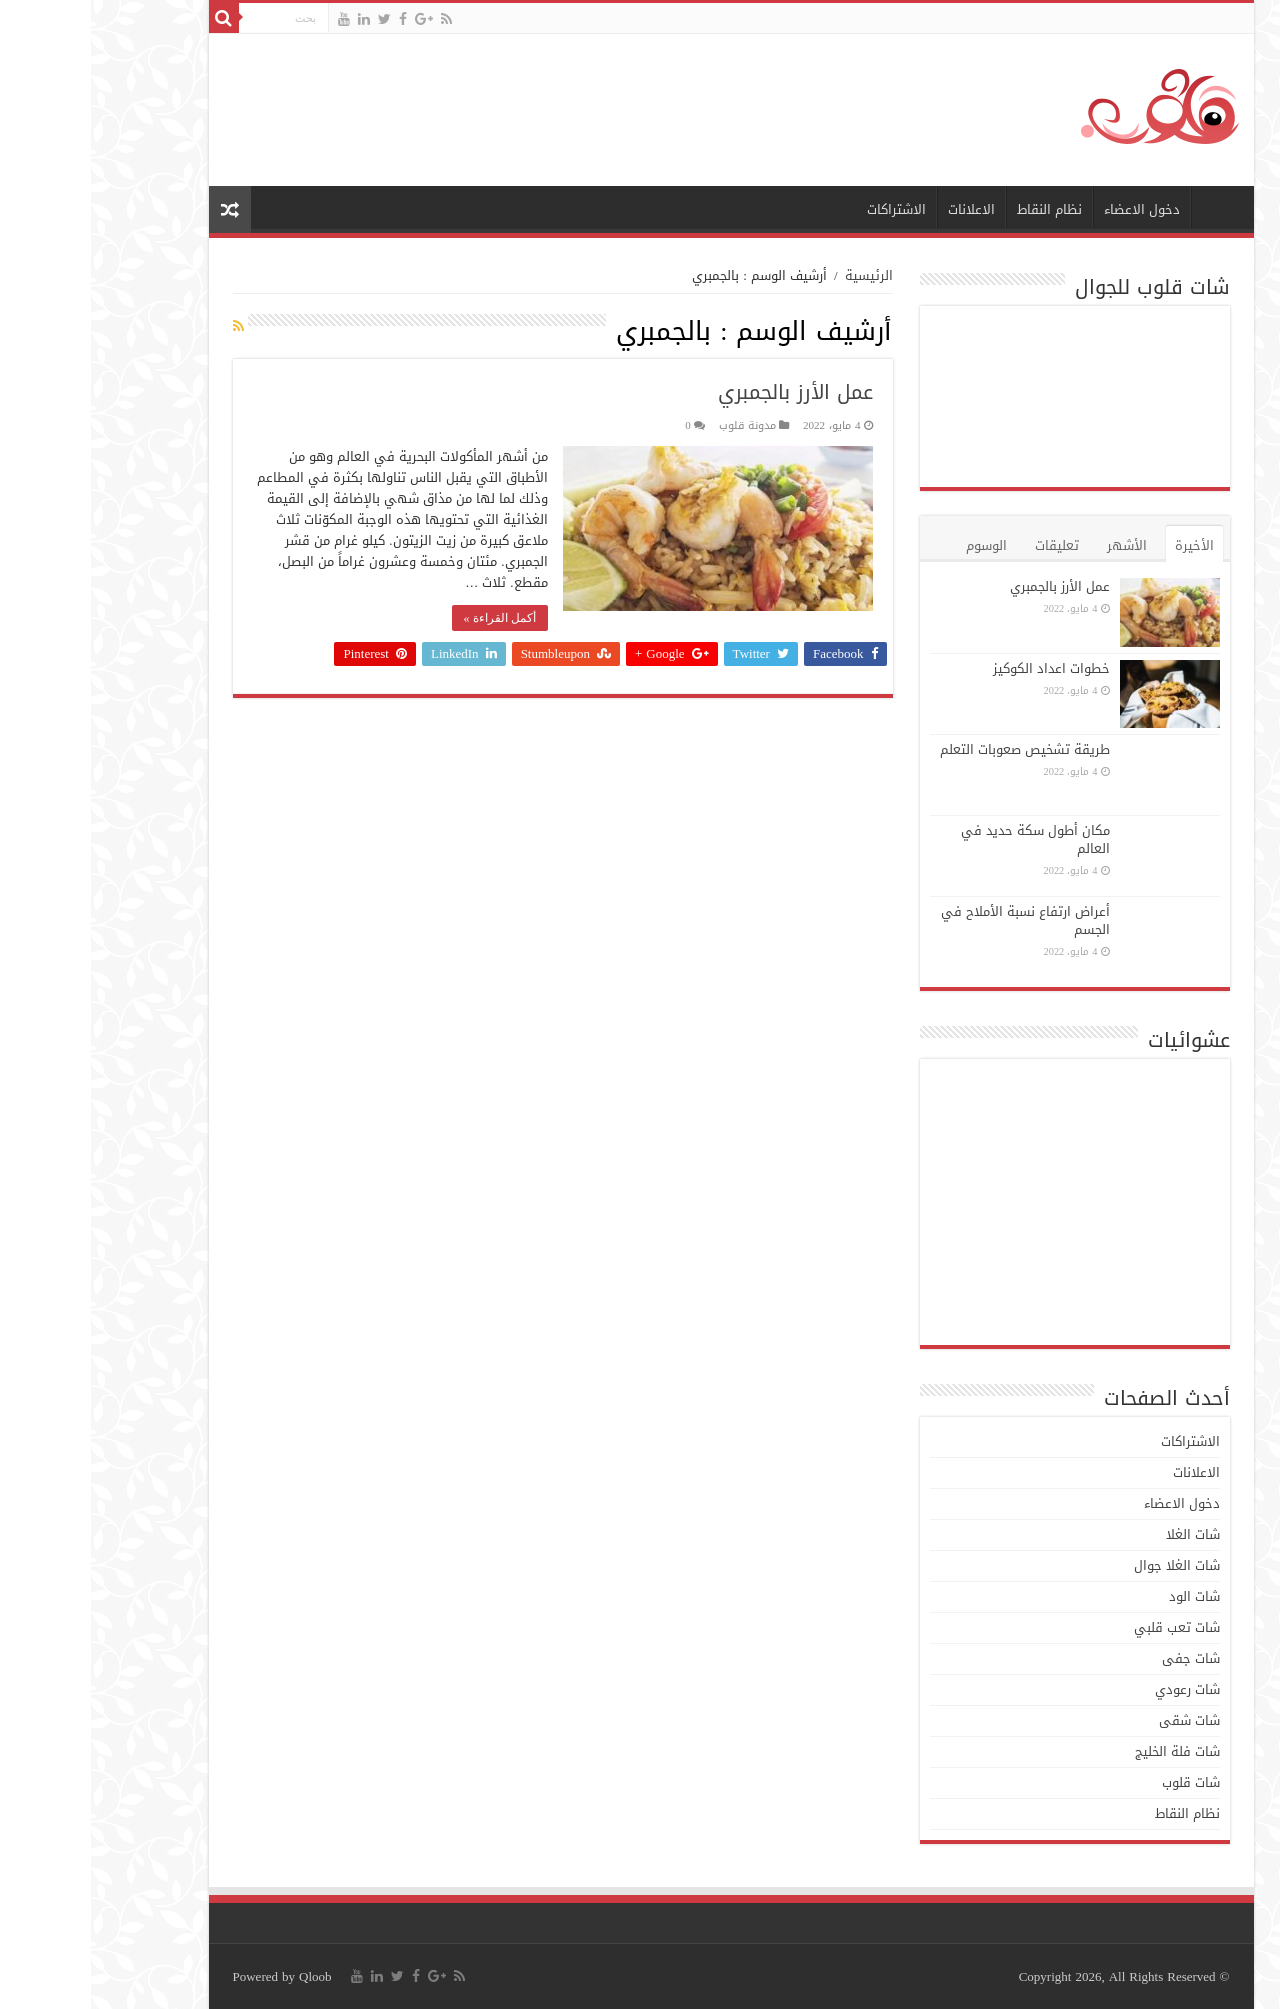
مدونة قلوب (656, 425)
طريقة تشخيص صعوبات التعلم (934, 749)
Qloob (224, 1976)
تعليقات (966, 545)
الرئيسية (1127, 207)
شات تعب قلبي (1086, 1627)
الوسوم (895, 545)
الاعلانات (880, 209)
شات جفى (1100, 1658)
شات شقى (1098, 1720)
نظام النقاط (958, 209)
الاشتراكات (805, 209)
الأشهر (1036, 545)
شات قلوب (1100, 1782)
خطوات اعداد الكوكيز (960, 668)
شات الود (1103, 1596)
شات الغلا (1102, 1534)
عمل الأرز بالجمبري (704, 392)
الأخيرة (1103, 545)
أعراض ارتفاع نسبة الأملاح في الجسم (934, 920)
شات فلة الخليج (1086, 1751)
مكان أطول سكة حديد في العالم (944, 839)
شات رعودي (1096, 1689)
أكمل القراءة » (409, 618)
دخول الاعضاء (1051, 209)
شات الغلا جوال (1086, 1565)
